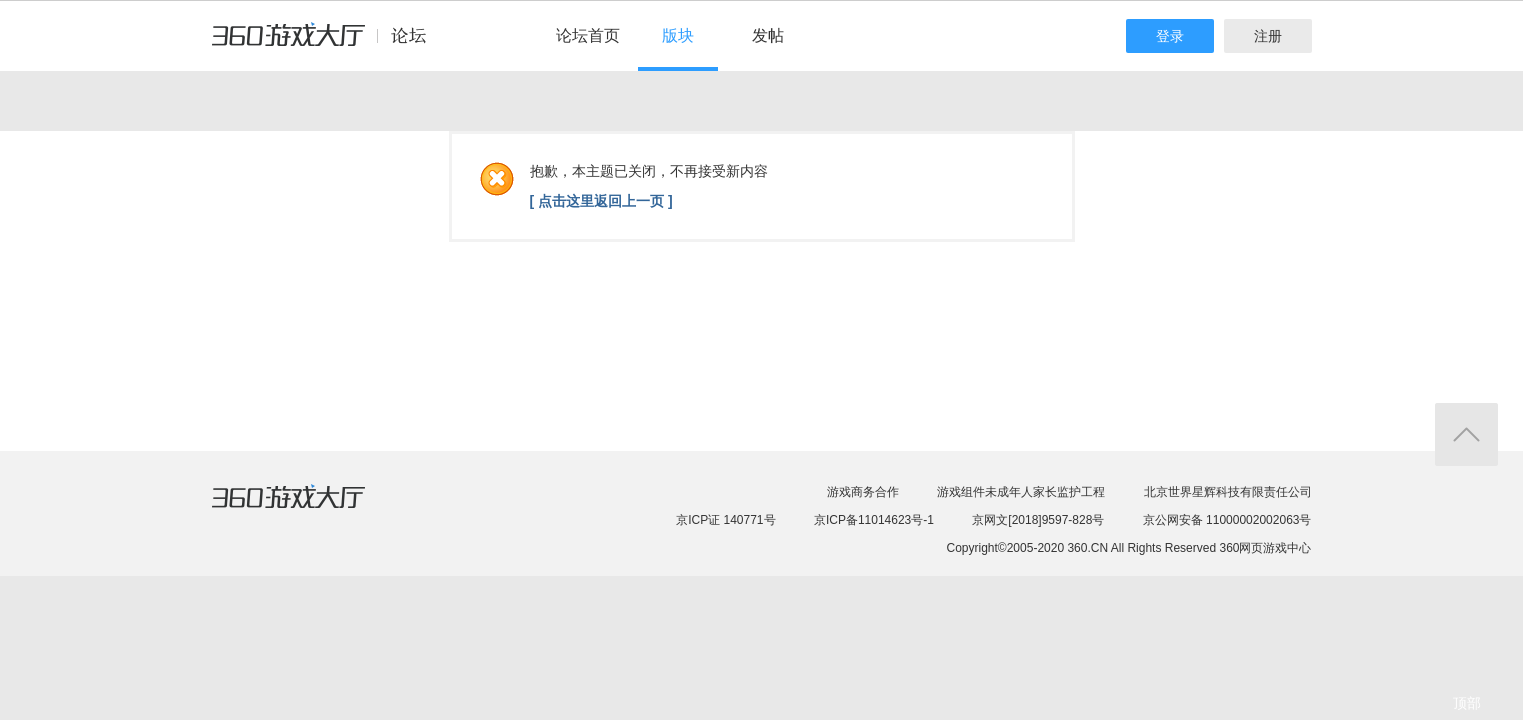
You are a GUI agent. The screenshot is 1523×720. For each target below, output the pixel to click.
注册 (1268, 36)
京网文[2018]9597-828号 (1038, 520)
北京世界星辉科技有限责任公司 (1228, 492)
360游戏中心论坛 (327, 44)
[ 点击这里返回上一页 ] (601, 201)
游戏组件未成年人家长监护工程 (1021, 492)
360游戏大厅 (309, 509)
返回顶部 (1466, 434)
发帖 (768, 35)
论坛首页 (588, 35)
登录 (1170, 36)
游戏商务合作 (863, 492)
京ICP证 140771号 (725, 520)
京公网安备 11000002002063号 (1227, 520)
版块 (678, 35)
